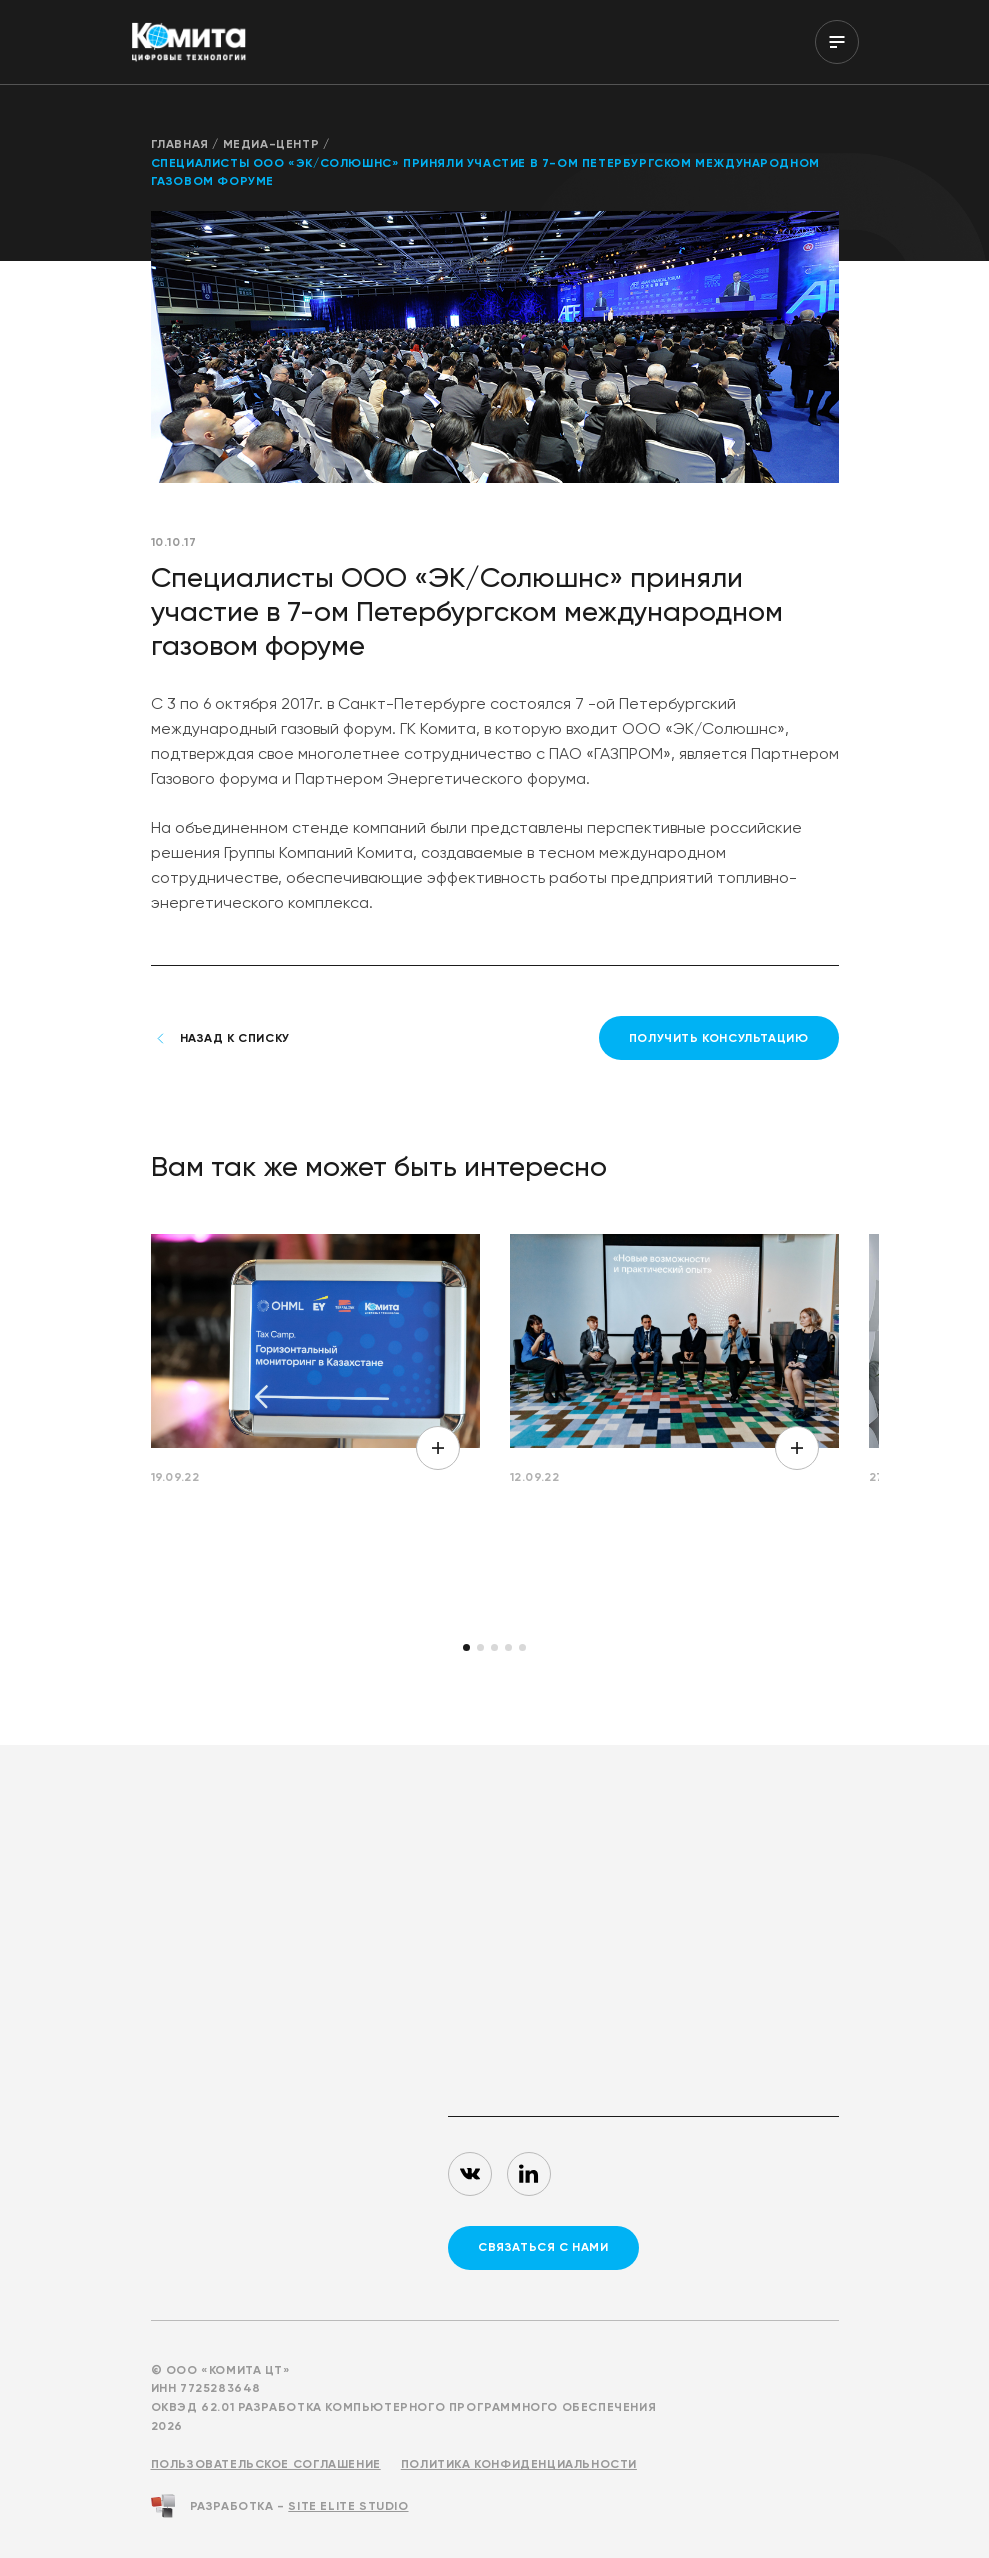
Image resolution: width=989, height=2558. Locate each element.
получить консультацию (719, 1038)
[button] (466, 1647)
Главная (180, 144)
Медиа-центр (271, 144)
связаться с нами (543, 2247)
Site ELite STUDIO (348, 2506)
